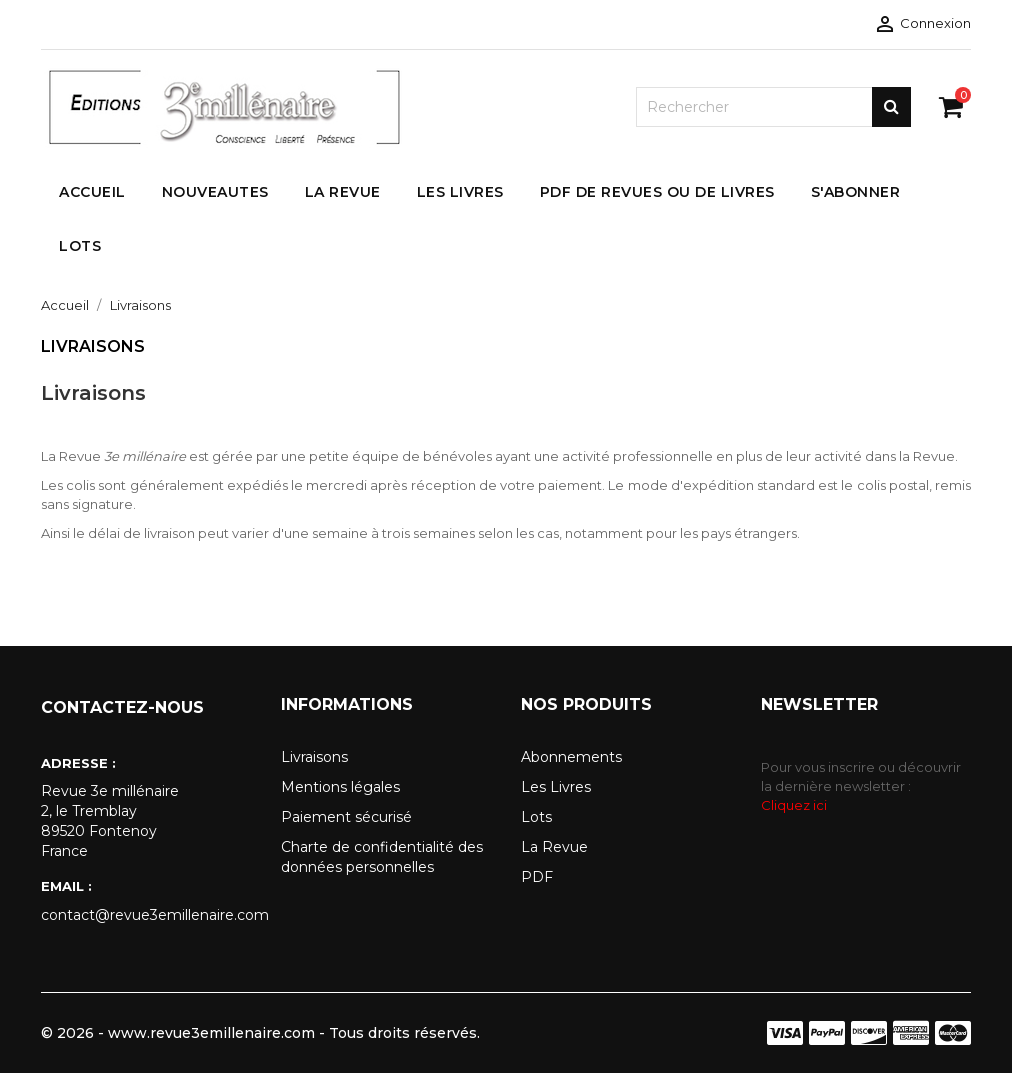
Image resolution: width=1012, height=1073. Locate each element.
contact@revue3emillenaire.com (146, 915)
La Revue (554, 847)
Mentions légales (340, 787)
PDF (537, 877)
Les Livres (556, 787)
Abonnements (571, 757)
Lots (536, 817)
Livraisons (314, 757)
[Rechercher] (773, 107)
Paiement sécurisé (346, 817)
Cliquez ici (794, 805)
